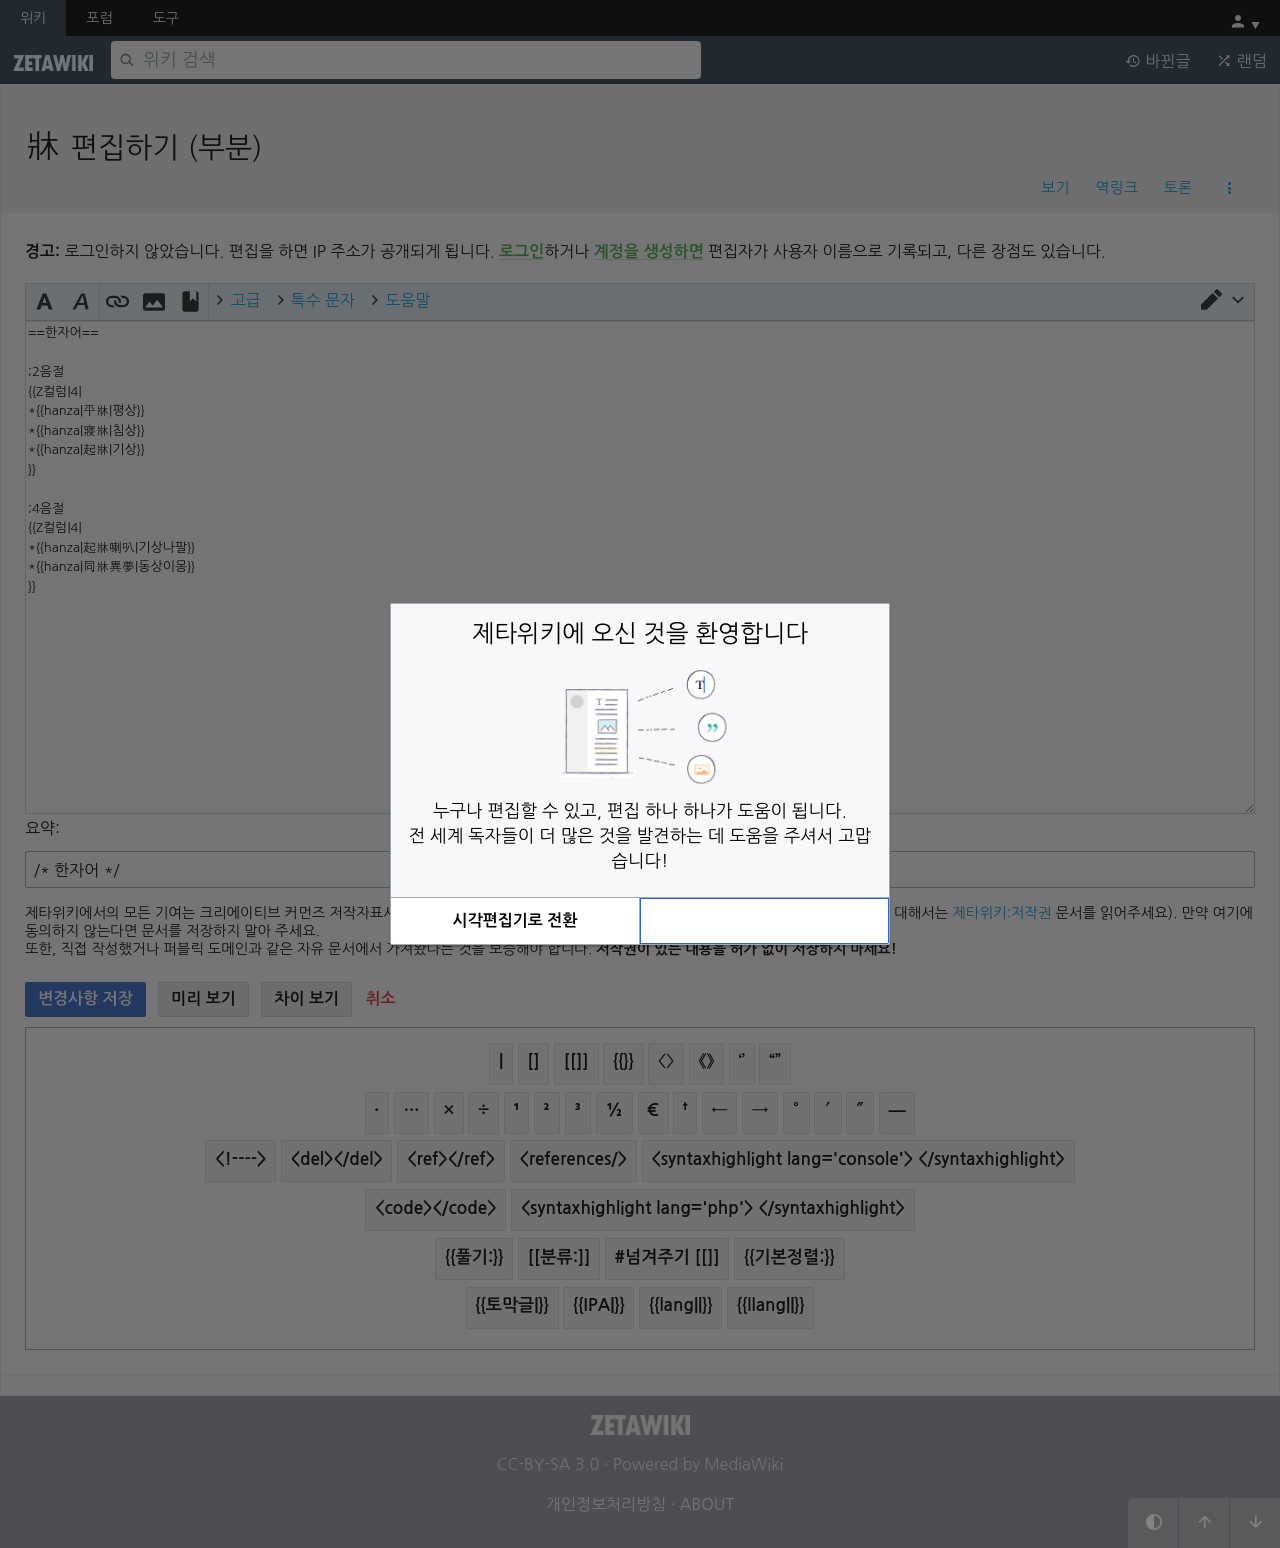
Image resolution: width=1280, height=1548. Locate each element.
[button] (515, 921)
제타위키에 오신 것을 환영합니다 (640, 633)
